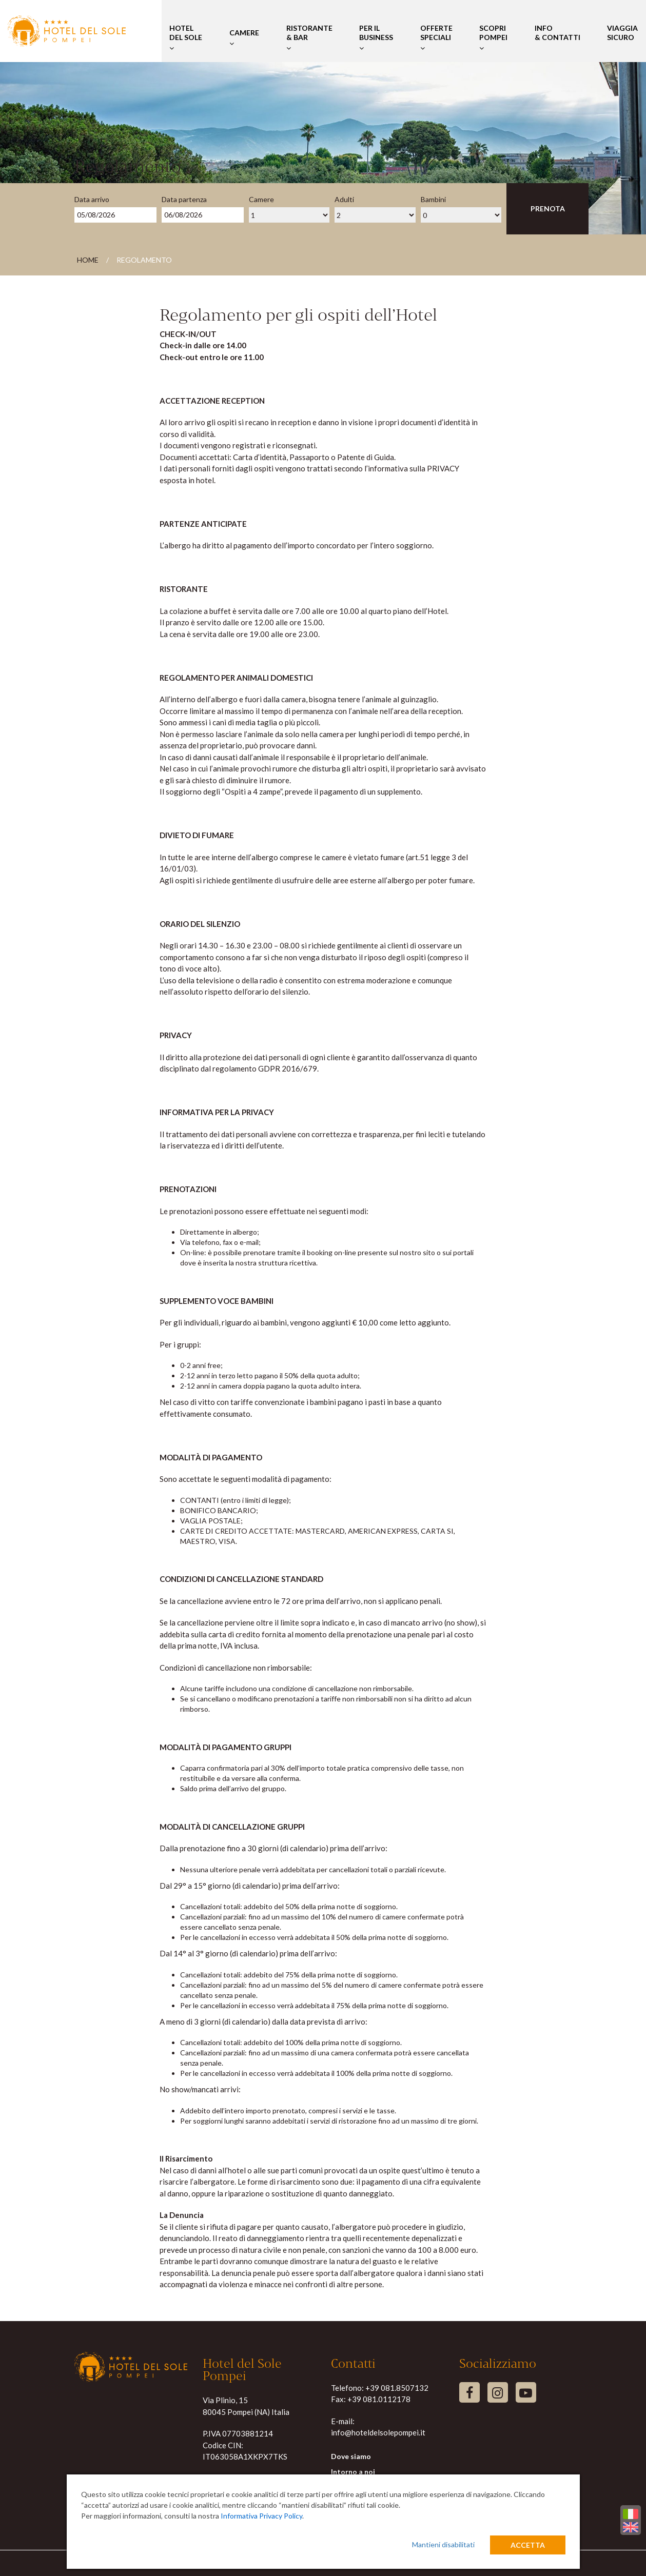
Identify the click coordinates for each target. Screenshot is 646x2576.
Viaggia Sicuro (622, 38)
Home (88, 259)
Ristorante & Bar (309, 38)
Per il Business (376, 38)
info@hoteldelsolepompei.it (378, 2432)
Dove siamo (351, 2456)
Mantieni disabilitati (443, 2544)
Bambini (433, 199)
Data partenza (184, 199)
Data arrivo (91, 199)
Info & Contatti (557, 38)
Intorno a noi (353, 2471)
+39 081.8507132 (396, 2387)
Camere (244, 37)
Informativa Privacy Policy (261, 2515)
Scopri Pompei (493, 38)
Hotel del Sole (185, 38)
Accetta (528, 2545)
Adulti (344, 199)
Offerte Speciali (436, 38)
